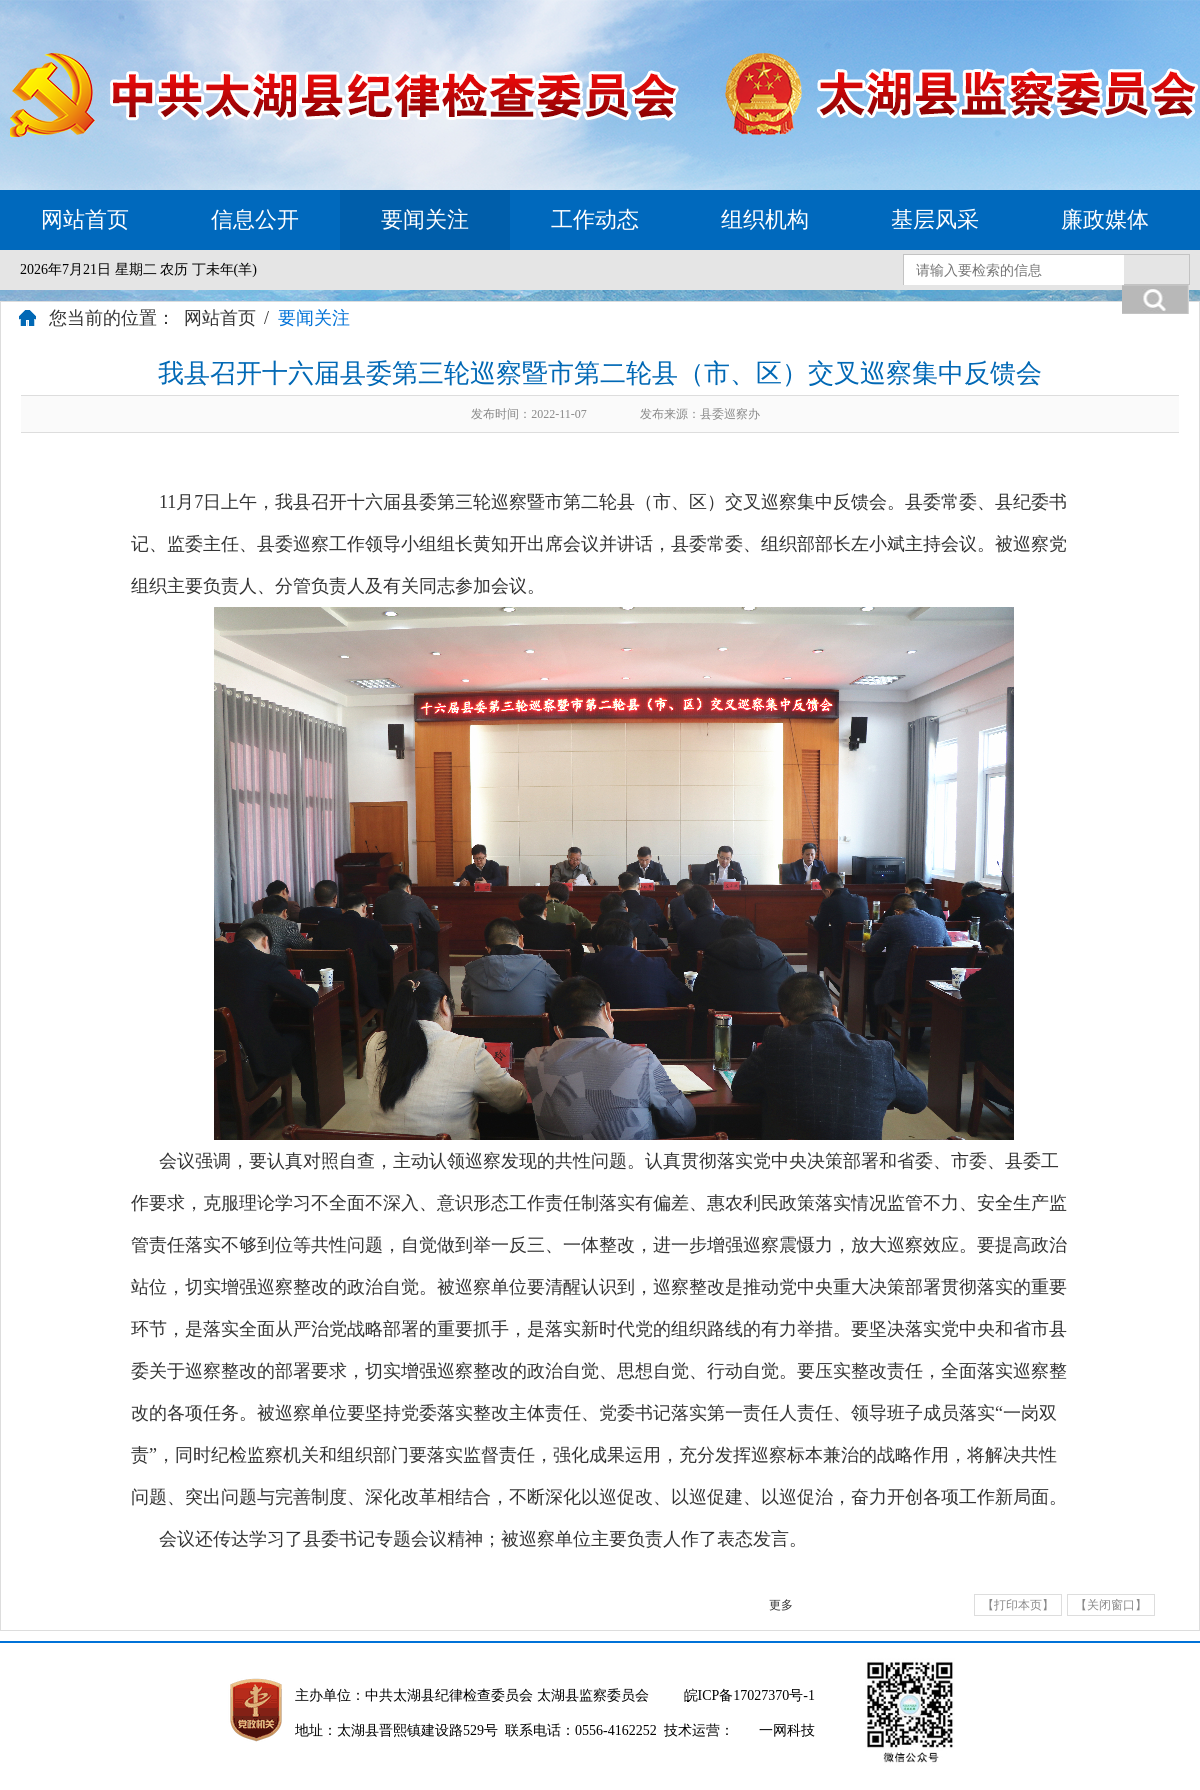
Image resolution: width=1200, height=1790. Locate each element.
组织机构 (765, 219)
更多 (781, 1605)
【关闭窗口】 (1111, 1605)
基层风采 (935, 219)
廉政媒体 (1105, 219)
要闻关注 (425, 219)
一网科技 (787, 1730)
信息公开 (255, 219)
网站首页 (85, 219)
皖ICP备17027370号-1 (749, 1695)
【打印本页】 (1018, 1605)
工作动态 (595, 219)
